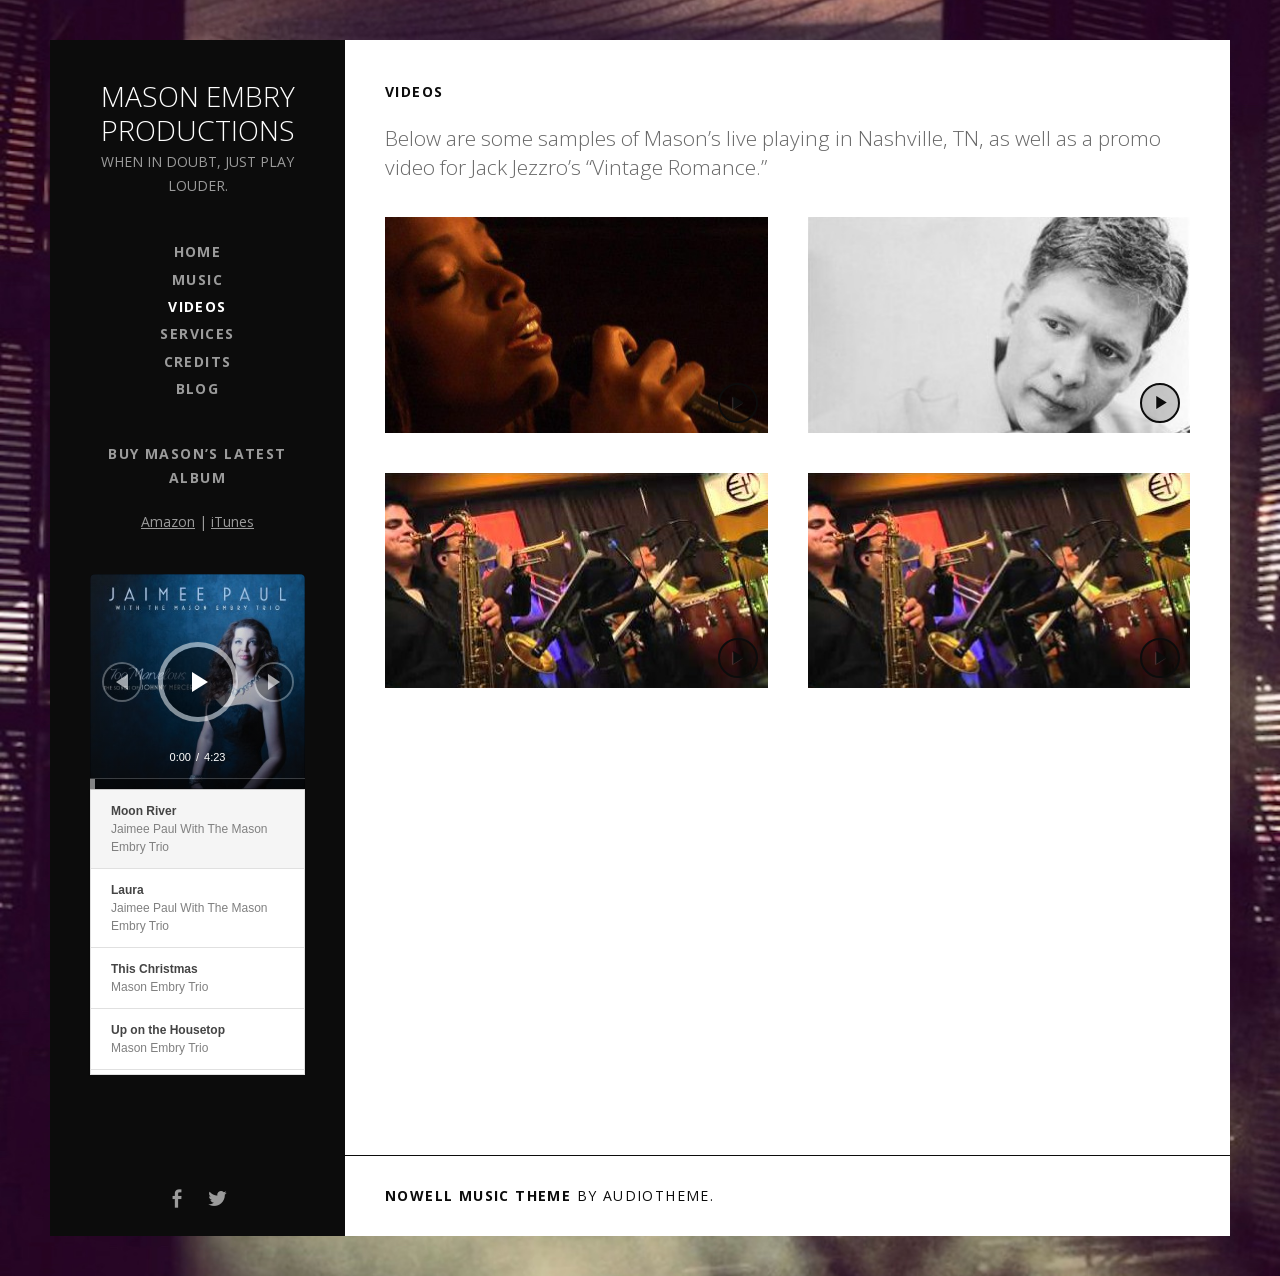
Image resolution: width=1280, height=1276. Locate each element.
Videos (197, 306)
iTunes (232, 521)
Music (197, 279)
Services (197, 333)
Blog (198, 388)
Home (198, 251)
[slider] (197, 784)
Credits (198, 361)
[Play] (200, 682)
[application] (197, 681)
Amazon (168, 521)
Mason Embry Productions (198, 113)
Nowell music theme (478, 1195)
